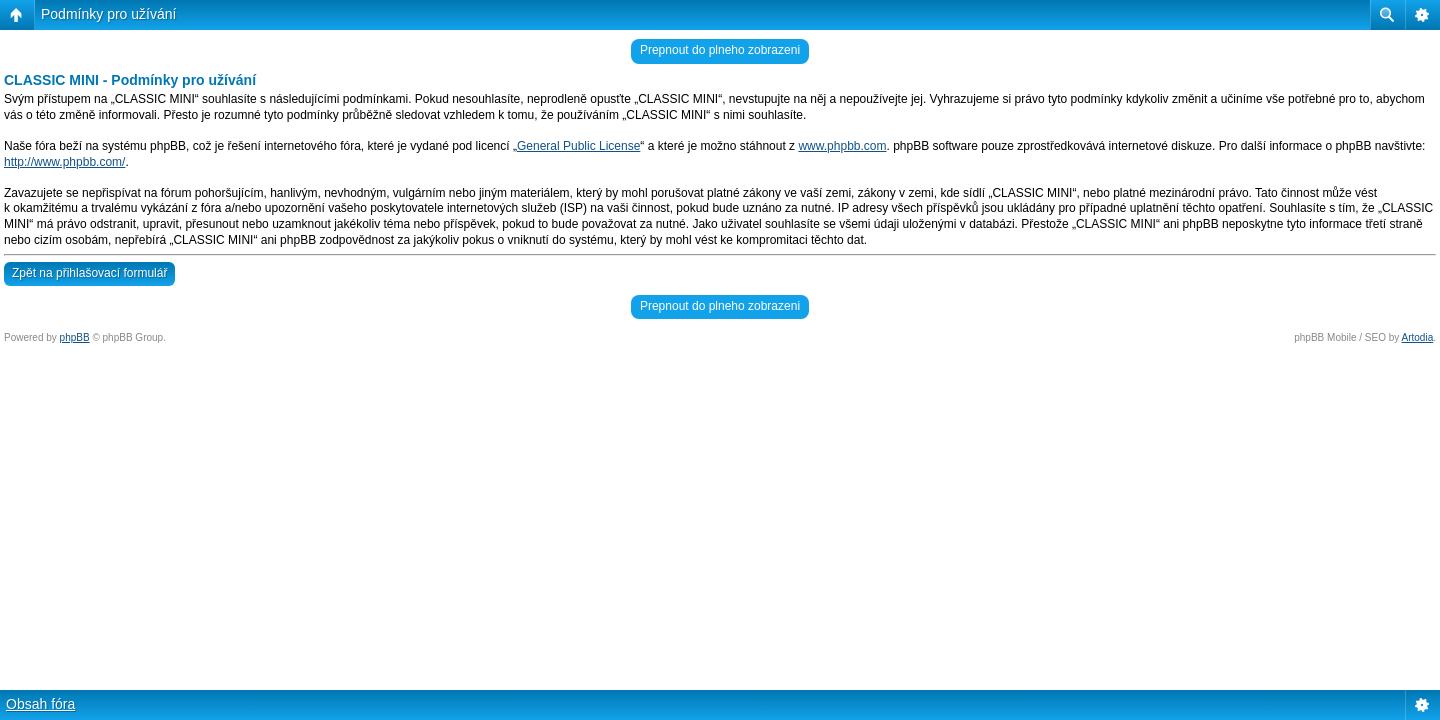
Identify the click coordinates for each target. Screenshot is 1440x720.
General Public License (578, 146)
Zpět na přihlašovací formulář (89, 273)
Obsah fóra (40, 704)
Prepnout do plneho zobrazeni (720, 50)
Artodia (1418, 337)
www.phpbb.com (842, 146)
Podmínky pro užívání (108, 14)
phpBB (75, 337)
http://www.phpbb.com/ (64, 162)
